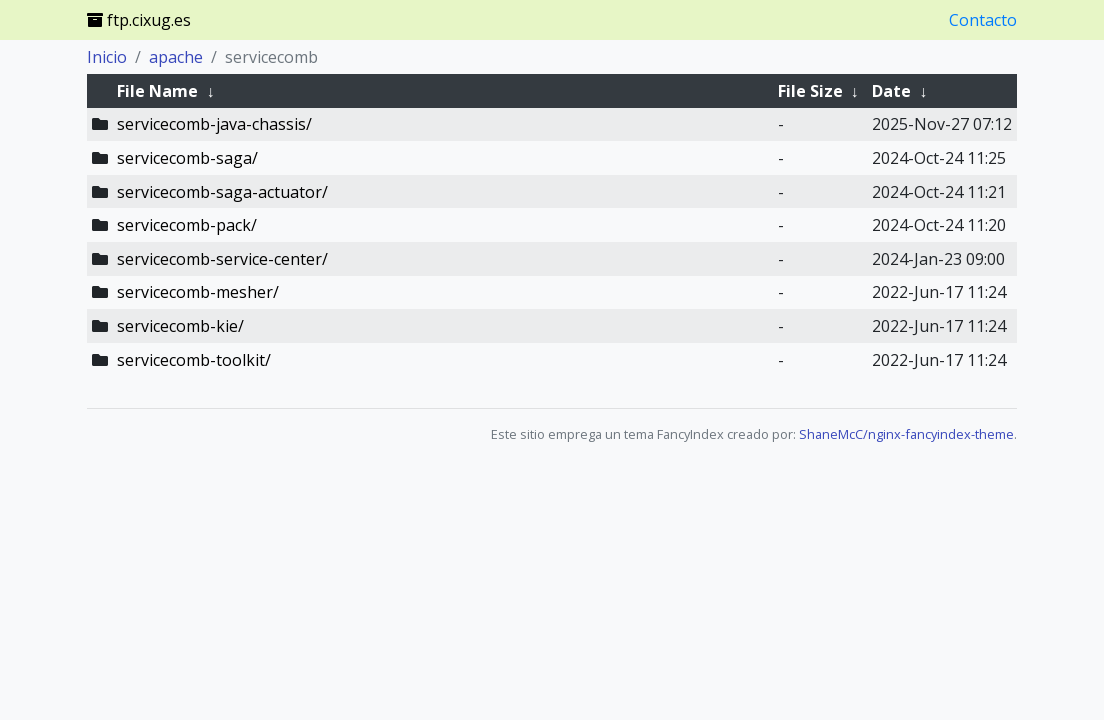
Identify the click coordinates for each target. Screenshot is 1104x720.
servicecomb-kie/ (180, 326)
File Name (157, 91)
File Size (810, 91)
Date (891, 91)
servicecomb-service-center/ (222, 259)
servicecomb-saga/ (187, 158)
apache (176, 57)
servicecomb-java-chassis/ (214, 124)
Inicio (107, 57)
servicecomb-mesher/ (198, 292)
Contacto (983, 20)
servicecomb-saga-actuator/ (222, 192)
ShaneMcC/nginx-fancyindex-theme (906, 434)
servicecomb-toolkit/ (194, 360)
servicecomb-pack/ (187, 225)
